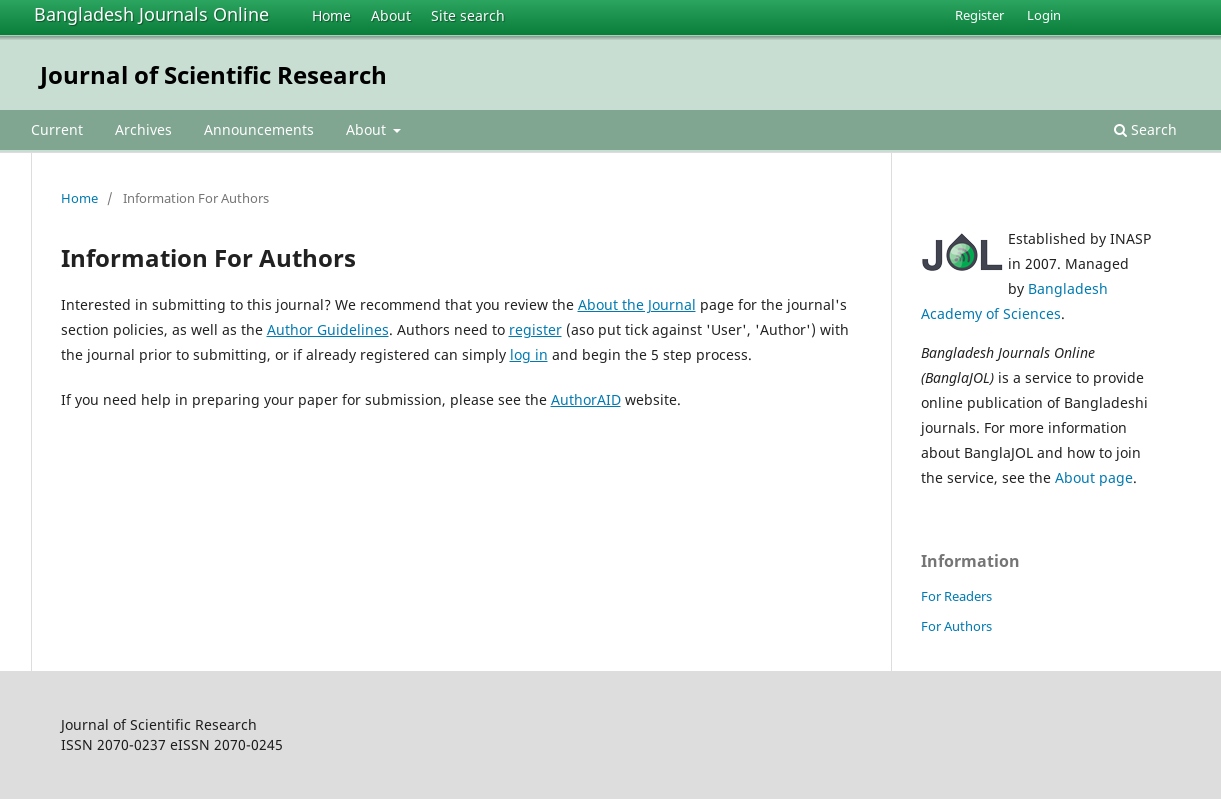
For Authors (956, 626)
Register (979, 15)
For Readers (956, 596)
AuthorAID (586, 399)
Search (1145, 129)
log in (529, 354)
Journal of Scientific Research (213, 74)
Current (57, 129)
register (535, 329)
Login (1044, 15)
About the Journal (637, 304)
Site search (468, 15)
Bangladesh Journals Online (151, 14)
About (391, 15)
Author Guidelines (328, 329)
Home (331, 15)
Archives (143, 129)
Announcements (259, 129)
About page (1094, 477)
